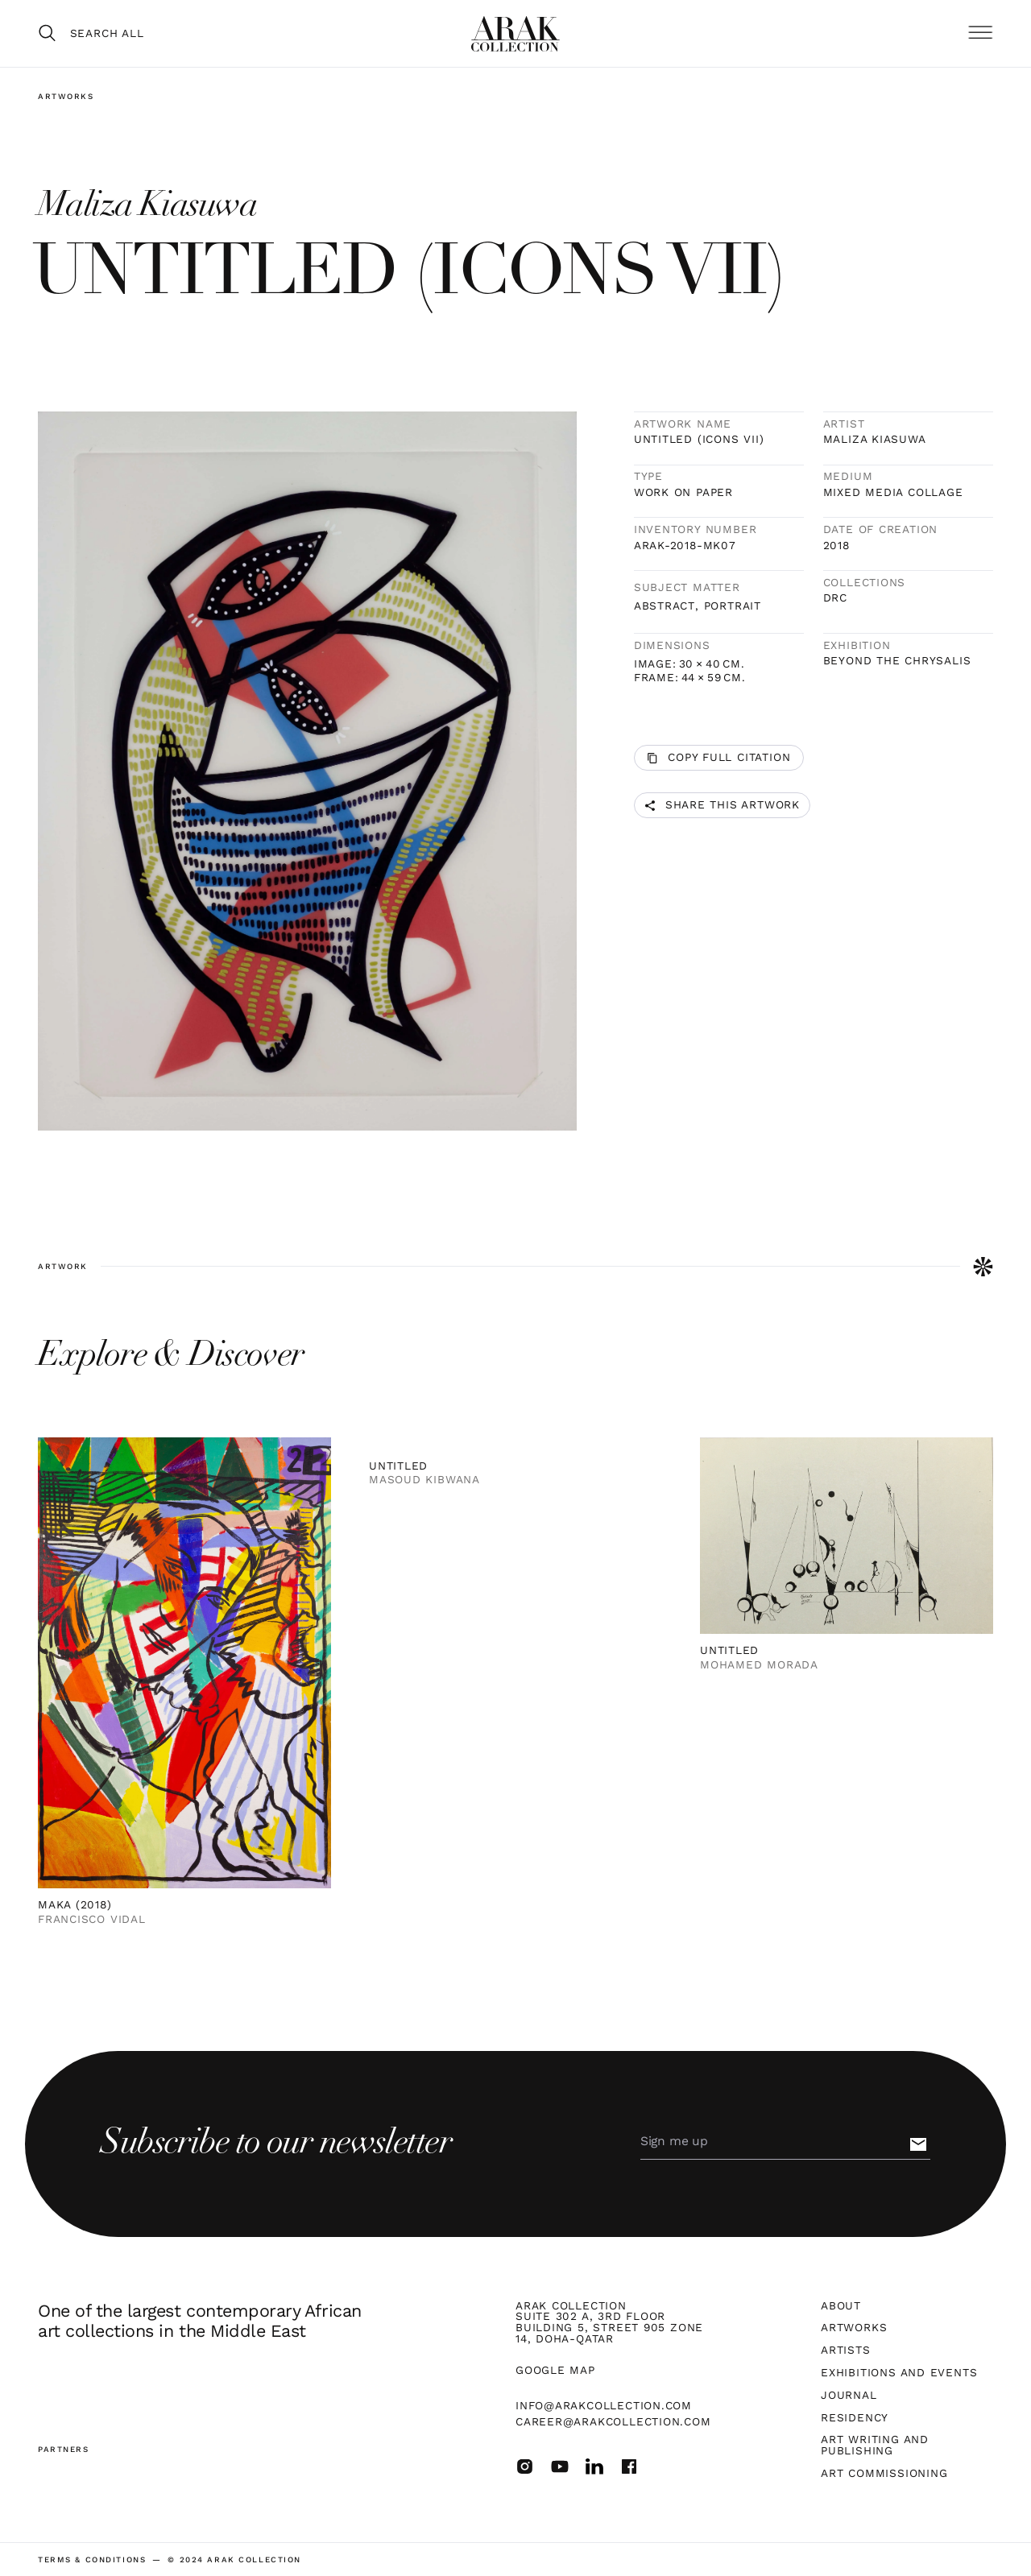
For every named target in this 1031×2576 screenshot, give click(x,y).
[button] (980, 33)
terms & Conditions (92, 2560)
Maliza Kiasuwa (874, 439)
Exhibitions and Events (899, 2373)
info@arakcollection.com (604, 2405)
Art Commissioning (884, 2473)
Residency (854, 2418)
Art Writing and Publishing (875, 2445)
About (841, 2306)
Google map (555, 2370)
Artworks (66, 96)
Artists (845, 2350)
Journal (848, 2395)
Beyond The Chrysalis (897, 661)
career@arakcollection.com (613, 2421)
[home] (515, 34)
